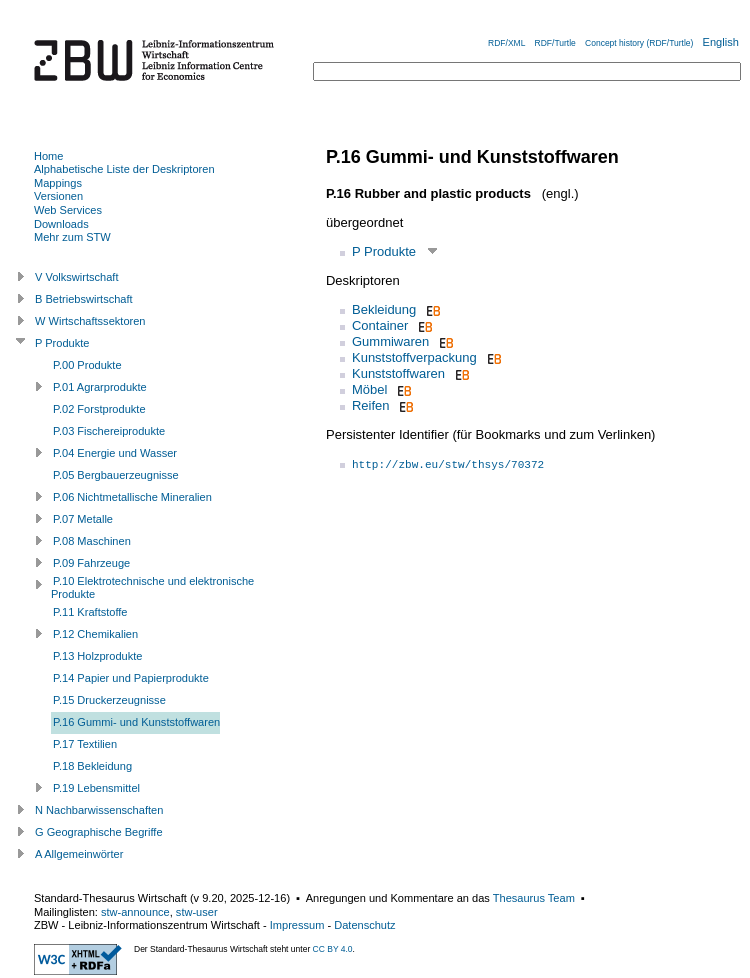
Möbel (369, 389)
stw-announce (135, 912)
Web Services (68, 210)
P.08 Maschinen (92, 541)
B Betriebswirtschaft (84, 299)
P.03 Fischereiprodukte (109, 431)
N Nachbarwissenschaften (99, 810)
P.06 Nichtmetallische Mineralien (132, 497)
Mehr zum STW (72, 237)
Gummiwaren (390, 341)
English (721, 42)
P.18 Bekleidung (92, 766)
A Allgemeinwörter (79, 854)
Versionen (58, 196)
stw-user (197, 912)
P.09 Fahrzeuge (91, 563)
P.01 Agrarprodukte (100, 387)
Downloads (61, 224)
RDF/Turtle (555, 43)
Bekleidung (384, 309)
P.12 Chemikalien (95, 634)
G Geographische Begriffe (99, 832)
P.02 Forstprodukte (99, 409)
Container (380, 325)
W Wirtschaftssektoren (90, 321)
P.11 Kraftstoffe (90, 612)
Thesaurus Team (534, 898)
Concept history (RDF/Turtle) (639, 43)
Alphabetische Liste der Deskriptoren (124, 169)
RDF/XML (506, 43)
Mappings (58, 183)
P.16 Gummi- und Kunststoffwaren (136, 722)
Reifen (371, 405)
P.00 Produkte (87, 365)
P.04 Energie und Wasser (115, 453)
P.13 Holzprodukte (97, 656)
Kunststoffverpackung (414, 357)
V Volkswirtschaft (77, 277)
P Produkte (384, 251)
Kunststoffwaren (398, 373)
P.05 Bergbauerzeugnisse (116, 475)
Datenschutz (364, 925)
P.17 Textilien (85, 744)
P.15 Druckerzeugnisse (109, 700)
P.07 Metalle (83, 519)
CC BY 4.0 (333, 949)
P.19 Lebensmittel (96, 788)
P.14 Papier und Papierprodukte (131, 678)
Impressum (297, 925)
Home (48, 156)
